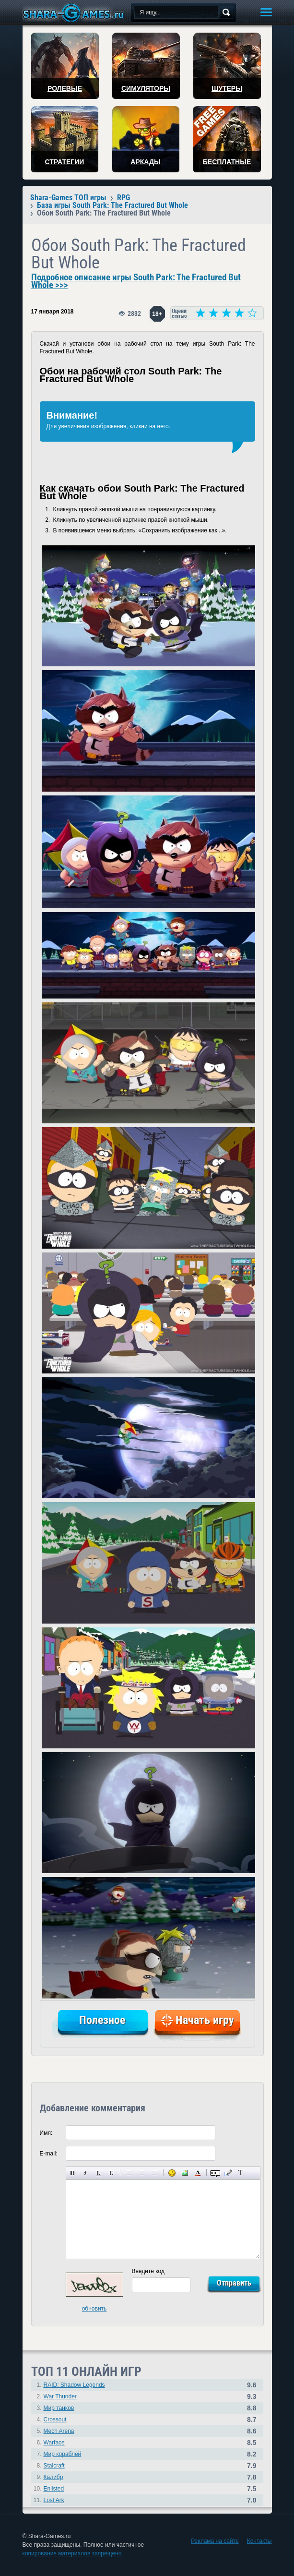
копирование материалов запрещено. (73, 2553)
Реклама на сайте (215, 2541)
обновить (94, 2308)
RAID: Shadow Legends (74, 2385)
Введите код (148, 2271)
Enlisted (54, 2488)
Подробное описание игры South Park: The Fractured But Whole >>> (136, 281)
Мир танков (59, 2408)
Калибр (53, 2477)
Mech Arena (59, 2431)
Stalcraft (54, 2465)
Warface (54, 2442)
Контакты (259, 2541)
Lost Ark (54, 2500)
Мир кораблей (63, 2454)
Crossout (55, 2419)
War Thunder (60, 2396)
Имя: (46, 2133)
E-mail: (49, 2153)
